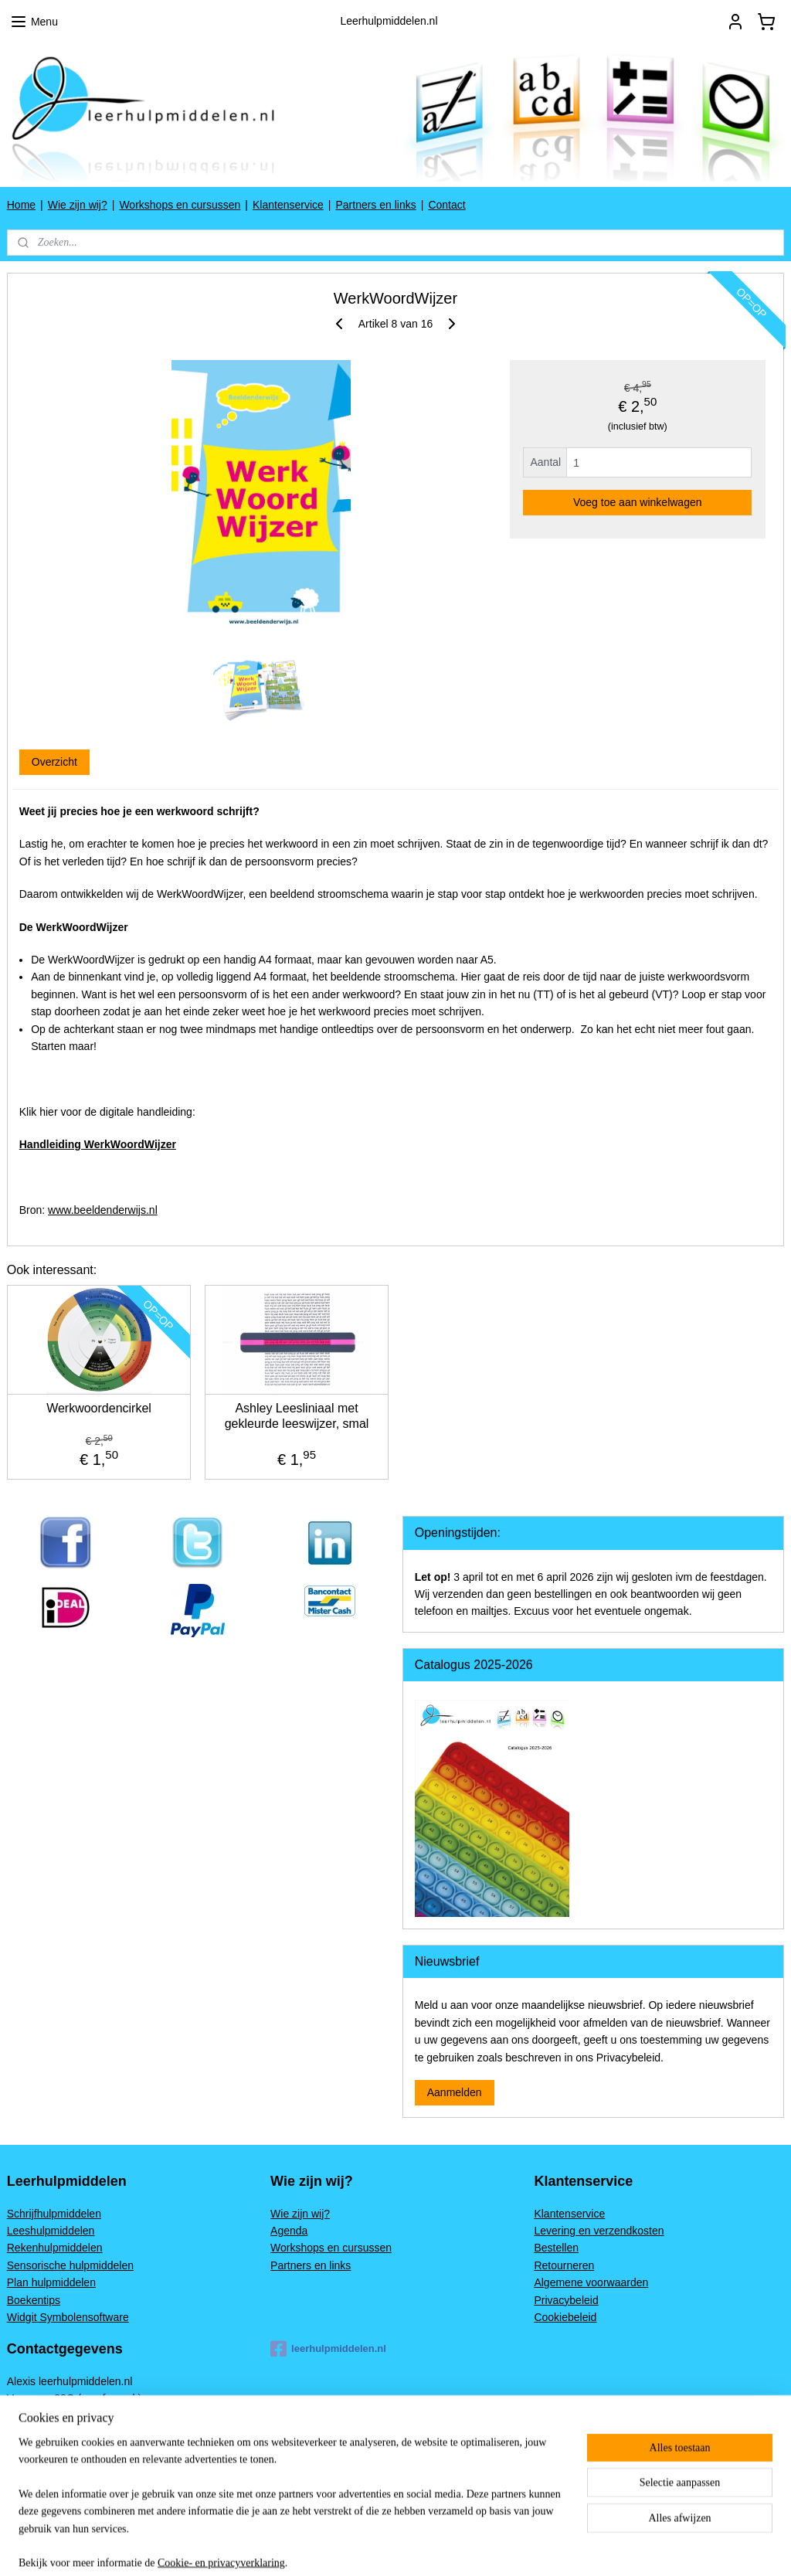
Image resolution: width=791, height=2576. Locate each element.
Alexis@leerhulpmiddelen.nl (74, 2485)
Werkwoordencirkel (98, 1408)
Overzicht (54, 762)
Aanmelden (454, 2092)
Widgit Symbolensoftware (68, 2317)
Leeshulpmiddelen (51, 2230)
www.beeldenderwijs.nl (103, 1210)
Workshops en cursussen (179, 205)
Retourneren (564, 2265)
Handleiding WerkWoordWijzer (97, 1144)
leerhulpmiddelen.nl (328, 2349)
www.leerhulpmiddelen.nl (67, 2468)
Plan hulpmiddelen (51, 2282)
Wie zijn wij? (77, 205)
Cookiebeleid (565, 2317)
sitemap (456, 2547)
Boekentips (33, 2300)
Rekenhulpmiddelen (55, 2247)
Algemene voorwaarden (591, 2282)
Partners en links (375, 205)
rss (484, 2547)
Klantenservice (288, 205)
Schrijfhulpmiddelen (54, 2213)
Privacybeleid (566, 2300)
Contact (446, 205)
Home (21, 205)
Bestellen (556, 2247)
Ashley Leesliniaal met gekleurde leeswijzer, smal (297, 1415)
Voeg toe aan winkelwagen (637, 502)
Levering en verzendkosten (599, 2230)
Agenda (288, 2230)
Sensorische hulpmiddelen (70, 2265)
